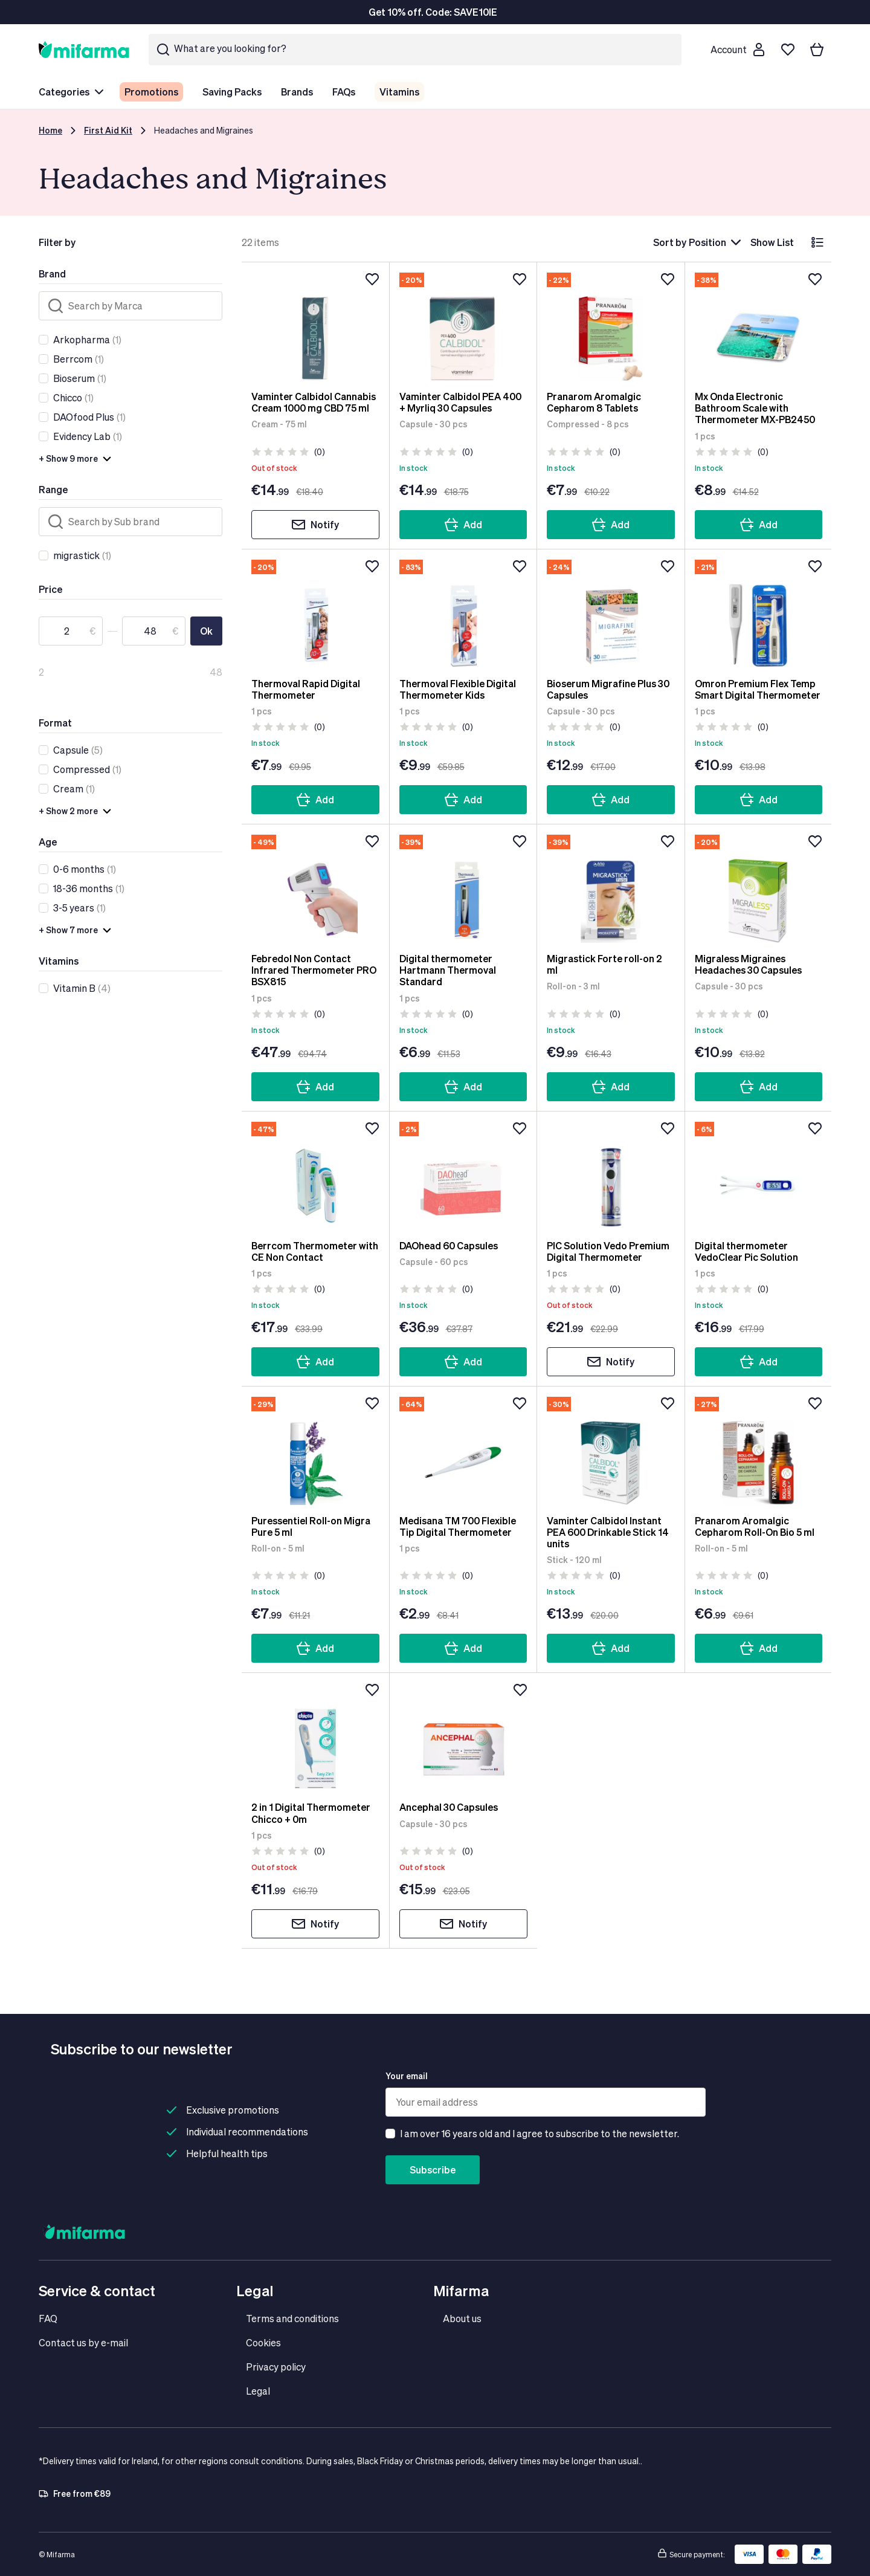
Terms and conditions (292, 2318)
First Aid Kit (108, 130)
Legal (258, 2390)
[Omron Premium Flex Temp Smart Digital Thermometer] (759, 613)
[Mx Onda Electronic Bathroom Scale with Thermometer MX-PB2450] (759, 326)
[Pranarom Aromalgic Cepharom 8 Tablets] (611, 326)
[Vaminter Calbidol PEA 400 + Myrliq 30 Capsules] (463, 326)
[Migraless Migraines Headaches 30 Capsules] (759, 888)
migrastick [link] (76, 555)
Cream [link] (68, 788)
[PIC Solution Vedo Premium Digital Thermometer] (611, 1175)
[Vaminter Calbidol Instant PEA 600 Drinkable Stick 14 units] (611, 1450)
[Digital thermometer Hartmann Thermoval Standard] (463, 888)
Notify (315, 524)
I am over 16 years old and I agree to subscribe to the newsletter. (539, 2133)
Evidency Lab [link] (82, 436)
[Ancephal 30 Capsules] (463, 1737)
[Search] (130, 305)
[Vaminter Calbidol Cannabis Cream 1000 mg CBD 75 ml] (315, 326)
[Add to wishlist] (372, 279)
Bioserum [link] (74, 378)
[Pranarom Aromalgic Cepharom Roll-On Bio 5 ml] (759, 1450)
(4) (82, 988)
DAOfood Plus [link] (83, 416)
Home (50, 130)
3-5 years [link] (73, 907)
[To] (154, 631)
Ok (206, 630)
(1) (87, 339)
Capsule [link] (71, 750)
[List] (817, 242)
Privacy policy (276, 2366)
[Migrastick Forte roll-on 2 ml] (611, 888)
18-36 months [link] (83, 888)
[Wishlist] (787, 49)
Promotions (151, 91)
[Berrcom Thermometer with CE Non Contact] (315, 1175)
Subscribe (433, 2169)
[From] (71, 631)
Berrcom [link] (72, 358)
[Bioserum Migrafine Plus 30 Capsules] (611, 613)
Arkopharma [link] (81, 339)
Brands (297, 91)
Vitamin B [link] (74, 988)
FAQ (48, 2318)
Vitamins (399, 91)
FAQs (343, 91)
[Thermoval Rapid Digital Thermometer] (315, 613)
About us (462, 2318)
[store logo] (84, 49)
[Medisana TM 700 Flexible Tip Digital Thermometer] (463, 1450)
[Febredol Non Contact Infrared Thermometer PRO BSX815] (315, 888)
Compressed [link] (81, 769)
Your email (406, 2076)
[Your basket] (816, 49)
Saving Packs (232, 91)
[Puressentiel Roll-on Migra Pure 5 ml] (315, 1450)
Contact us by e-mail (83, 2342)
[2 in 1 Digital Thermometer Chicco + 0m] (315, 1737)
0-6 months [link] (79, 869)
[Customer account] (737, 49)
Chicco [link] (67, 397)
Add (463, 524)
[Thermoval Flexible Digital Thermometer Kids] (463, 613)
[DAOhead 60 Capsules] (463, 1175)
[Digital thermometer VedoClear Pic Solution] (759, 1175)
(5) (78, 750)
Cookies (263, 2342)
